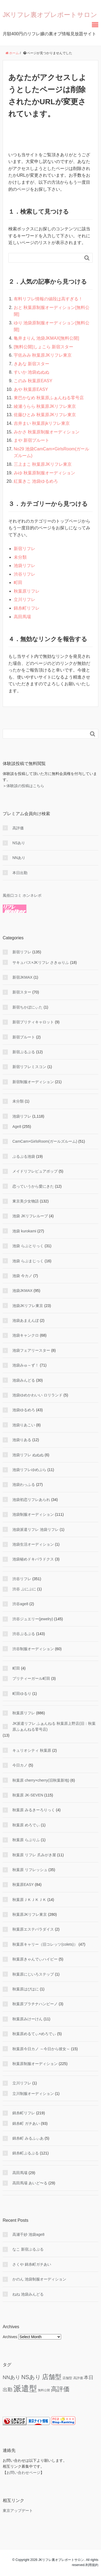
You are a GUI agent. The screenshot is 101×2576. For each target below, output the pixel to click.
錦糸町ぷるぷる (25, 2153)
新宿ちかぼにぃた (27, 1007)
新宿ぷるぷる (23, 1052)
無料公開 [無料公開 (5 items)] (44, 2390)
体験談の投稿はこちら (25, 786)
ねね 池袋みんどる (28, 2294)
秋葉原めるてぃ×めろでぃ (34, 2034)
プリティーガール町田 (31, 1678)
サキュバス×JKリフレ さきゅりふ (40, 962)
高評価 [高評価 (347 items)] (60, 2389)
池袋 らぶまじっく (28, 1261)
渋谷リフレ (24, 574)
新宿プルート (23, 1037)
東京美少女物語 (25, 1201)
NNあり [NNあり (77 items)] (11, 2377)
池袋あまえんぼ (25, 1320)
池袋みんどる (23, 1380)
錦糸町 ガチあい (26, 2123)
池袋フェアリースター (31, 1350)
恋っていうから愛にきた (33, 1186)
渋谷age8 (20, 1604)
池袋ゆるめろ (23, 1410)
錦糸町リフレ (27, 608)
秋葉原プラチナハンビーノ (35, 2004)
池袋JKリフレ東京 (27, 1305)
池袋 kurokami (24, 1231)
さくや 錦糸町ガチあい (31, 2264)
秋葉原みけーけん (27, 2019)
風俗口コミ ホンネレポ (22, 895)
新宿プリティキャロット (33, 1022)
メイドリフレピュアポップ (35, 1171)
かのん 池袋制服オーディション (39, 2279)
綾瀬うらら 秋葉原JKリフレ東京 (45, 406)
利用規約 (91, 2565)
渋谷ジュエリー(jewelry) (32, 1619)
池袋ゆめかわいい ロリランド (37, 1395)
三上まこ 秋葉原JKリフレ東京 (43, 464)
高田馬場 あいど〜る (29, 2183)
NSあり (18, 843)
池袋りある (21, 1440)
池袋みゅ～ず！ (25, 1365)
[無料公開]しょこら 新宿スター (43, 347)
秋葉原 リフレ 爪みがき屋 (34, 1855)
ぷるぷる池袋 (23, 1156)
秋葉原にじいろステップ (33, 1974)
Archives (10, 2337)
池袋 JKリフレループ (30, 1216)
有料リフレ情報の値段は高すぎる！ (48, 299)
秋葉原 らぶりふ (26, 1840)
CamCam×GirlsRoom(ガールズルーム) (44, 1141)
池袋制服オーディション (33, 1514)
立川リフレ (24, 599)
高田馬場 (22, 616)
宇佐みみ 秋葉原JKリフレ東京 (43, 355)
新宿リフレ (24, 548)
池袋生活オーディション (33, 1544)
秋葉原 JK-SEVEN (27, 1795)
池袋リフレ (24, 565)
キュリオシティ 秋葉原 (31, 1750)
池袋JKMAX (22, 1290)
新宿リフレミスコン (29, 1067)
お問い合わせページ (23, 2472)
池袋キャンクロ (25, 1335)
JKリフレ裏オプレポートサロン (50, 14)
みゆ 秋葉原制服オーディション (44, 473)
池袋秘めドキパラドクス (33, 1559)
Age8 (16, 1126)
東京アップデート (18, 2510)
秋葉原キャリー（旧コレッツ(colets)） (45, 1944)
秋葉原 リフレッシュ (29, 1870)
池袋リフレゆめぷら (29, 1470)
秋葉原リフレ (27, 591)
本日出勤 (19, 873)
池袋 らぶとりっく (28, 1246)
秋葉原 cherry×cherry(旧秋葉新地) (40, 1780)
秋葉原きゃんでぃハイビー (35, 1959)
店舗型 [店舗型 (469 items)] (51, 2376)
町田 (18, 582)
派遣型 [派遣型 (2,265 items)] (25, 2388)
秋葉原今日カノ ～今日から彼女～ (41, 2049)
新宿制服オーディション (33, 1082)
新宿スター (21, 992)
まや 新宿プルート (31, 440)
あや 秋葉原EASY (31, 389)
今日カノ (19, 1765)
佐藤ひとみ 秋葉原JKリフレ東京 (45, 414)
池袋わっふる (23, 1484)
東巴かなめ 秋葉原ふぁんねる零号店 (49, 397)
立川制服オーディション (33, 2093)
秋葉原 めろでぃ (26, 1825)
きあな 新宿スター (31, 363)
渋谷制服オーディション (33, 1649)
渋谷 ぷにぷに (24, 1589)
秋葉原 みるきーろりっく (33, 1810)
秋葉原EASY (23, 1884)
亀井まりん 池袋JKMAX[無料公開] (46, 338)
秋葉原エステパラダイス (33, 1929)
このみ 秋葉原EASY (33, 380)
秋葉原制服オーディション (35, 2064)
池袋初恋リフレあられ (31, 1499)
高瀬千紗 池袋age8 (28, 2234)
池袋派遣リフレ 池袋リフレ (35, 1529)
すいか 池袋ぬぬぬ (31, 372)
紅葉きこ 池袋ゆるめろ (36, 481)
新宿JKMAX (22, 977)
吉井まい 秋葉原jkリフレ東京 (42, 423)
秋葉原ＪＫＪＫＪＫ (29, 1899)
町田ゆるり (21, 1693)
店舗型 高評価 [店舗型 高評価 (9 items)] (72, 2378)
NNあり (18, 858)
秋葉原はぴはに (25, 1989)
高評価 (18, 828)
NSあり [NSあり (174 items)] (31, 2377)
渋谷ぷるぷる (23, 1634)
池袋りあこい (23, 1425)
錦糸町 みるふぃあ (28, 2138)
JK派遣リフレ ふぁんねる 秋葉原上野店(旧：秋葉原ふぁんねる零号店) (54, 1726)
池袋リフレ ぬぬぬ (28, 1455)
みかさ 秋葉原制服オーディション (46, 432)
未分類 (20, 557)
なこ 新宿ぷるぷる (28, 2249)
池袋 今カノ (22, 1276)
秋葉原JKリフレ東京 (29, 1914)
